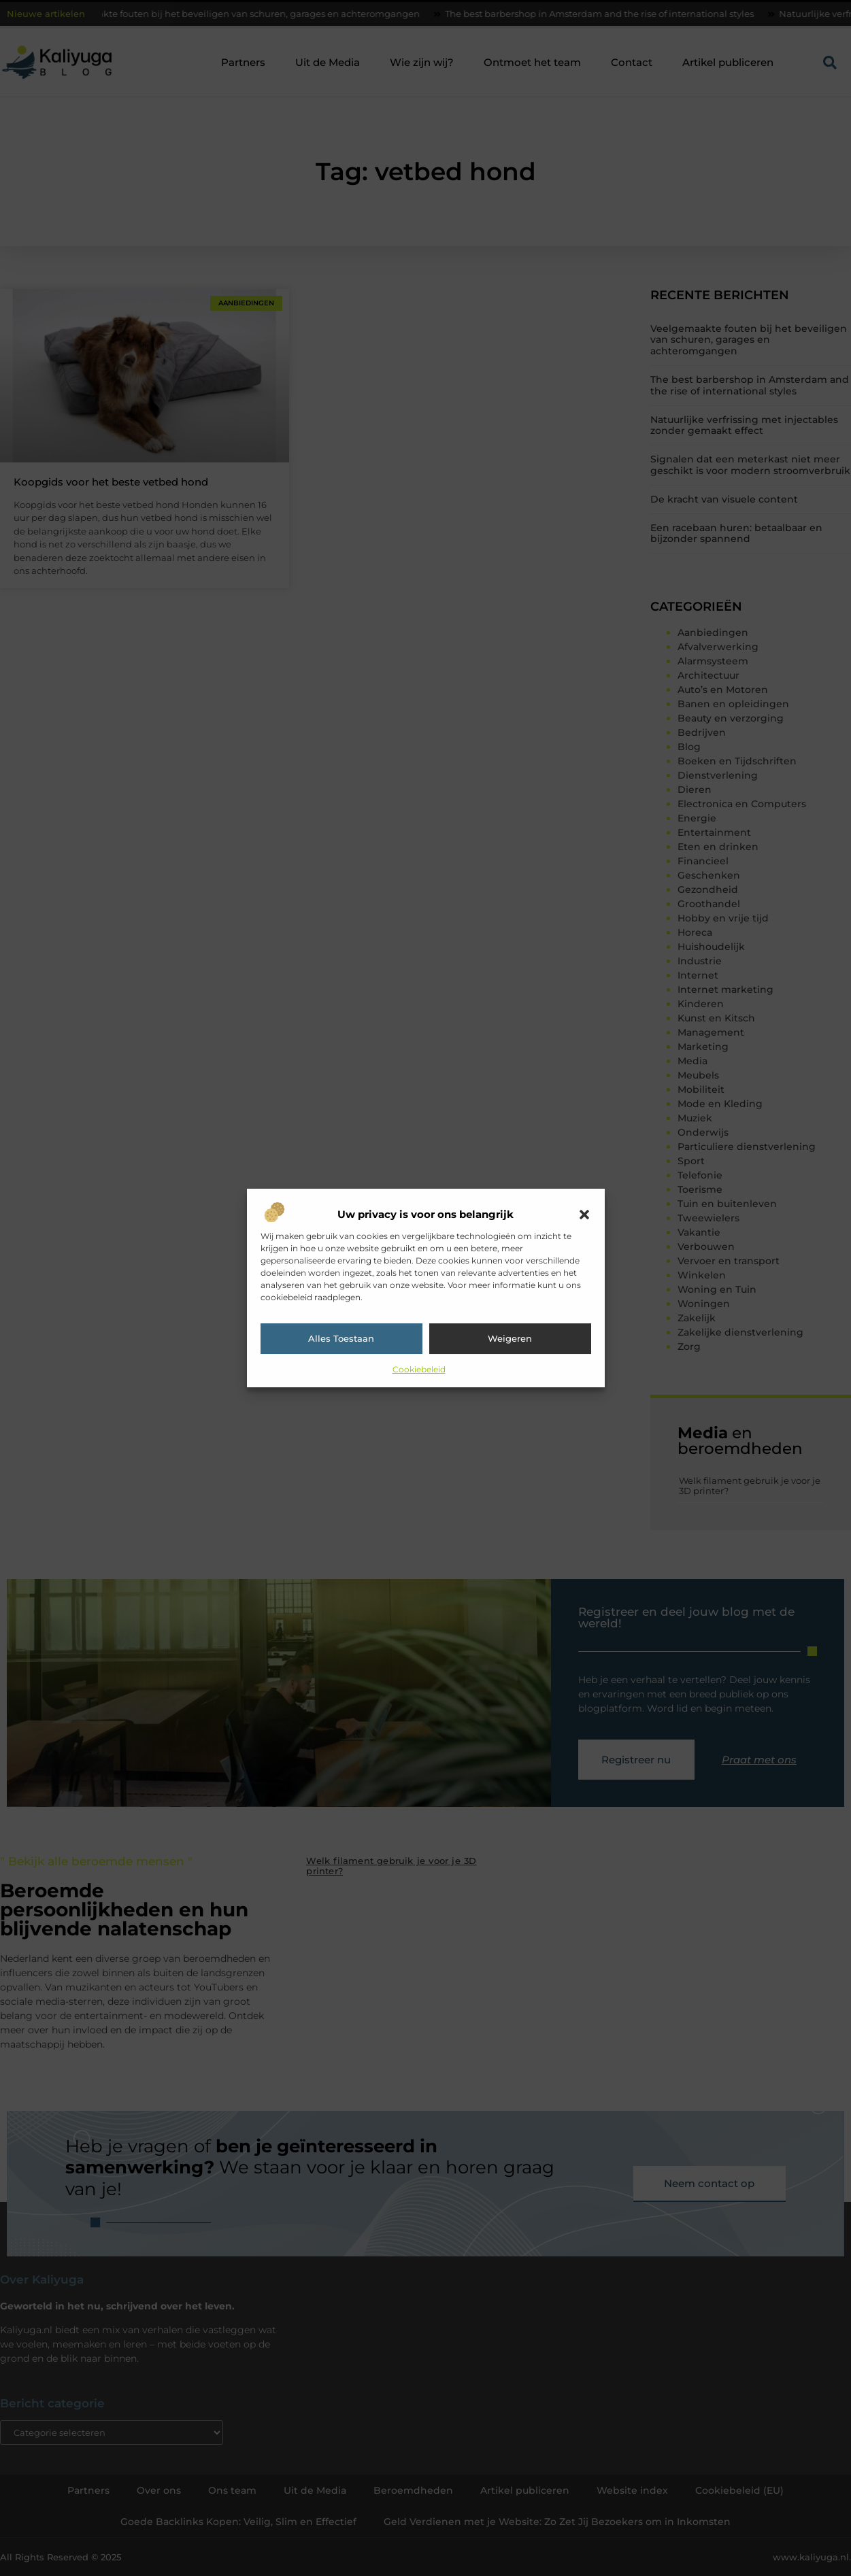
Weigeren (510, 1338)
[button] (584, 1214)
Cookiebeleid (419, 1369)
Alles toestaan (341, 1338)
